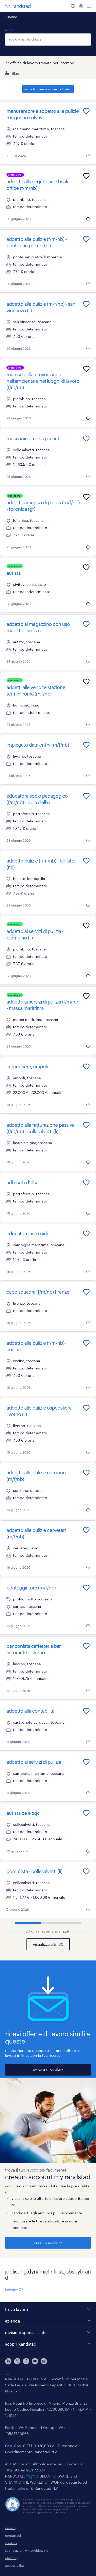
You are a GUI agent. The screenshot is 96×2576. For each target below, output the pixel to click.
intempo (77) (14, 2289)
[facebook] (26, 2361)
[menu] (89, 6)
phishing (11, 2558)
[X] (17, 2361)
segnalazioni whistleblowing (26, 2550)
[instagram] (44, 2361)
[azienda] (48, 2320)
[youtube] (35, 2361)
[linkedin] (8, 2361)
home (12, 17)
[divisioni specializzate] (48, 2332)
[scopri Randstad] (48, 2344)
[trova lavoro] (48, 2309)
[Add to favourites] (86, 111)
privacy (10, 2528)
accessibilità (14, 2565)
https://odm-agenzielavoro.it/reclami (43, 2512)
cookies (11, 2543)
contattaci (13, 2535)
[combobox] (48, 39)
